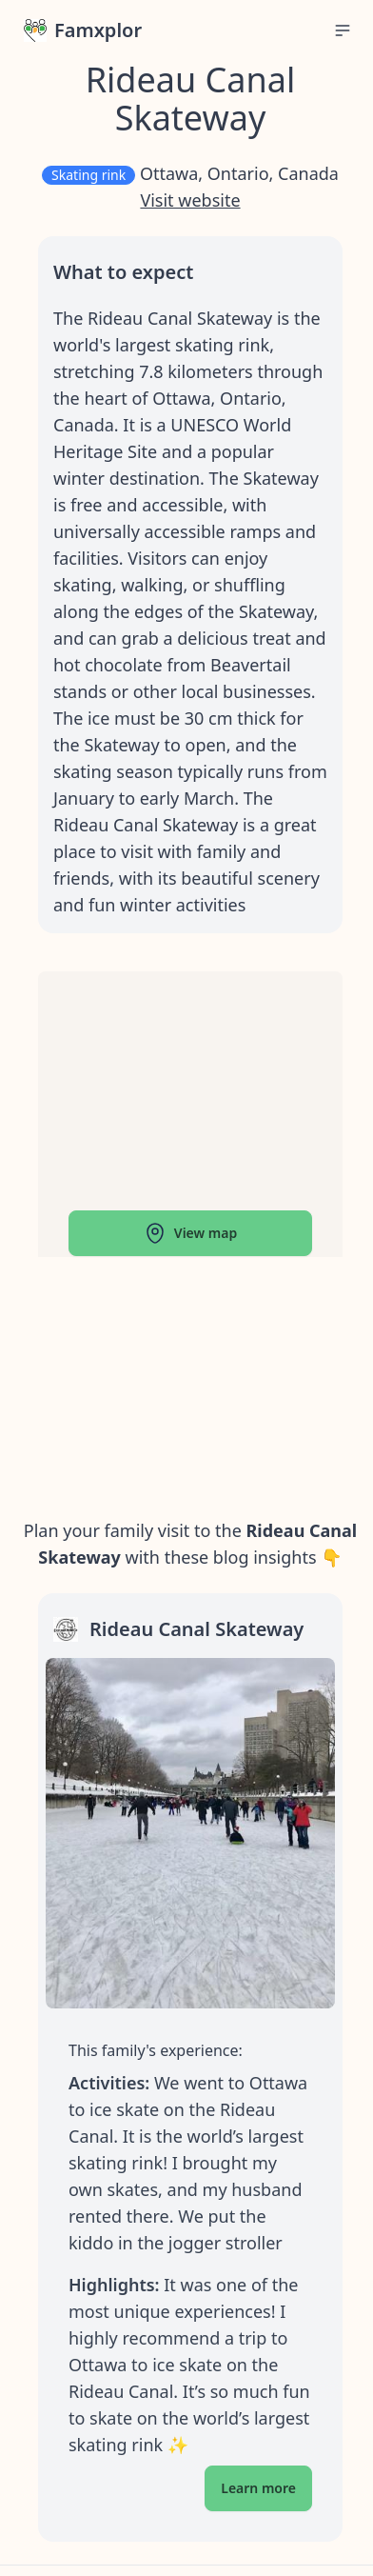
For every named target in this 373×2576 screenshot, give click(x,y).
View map (190, 1233)
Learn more (258, 2488)
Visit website (190, 200)
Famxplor (83, 30)
